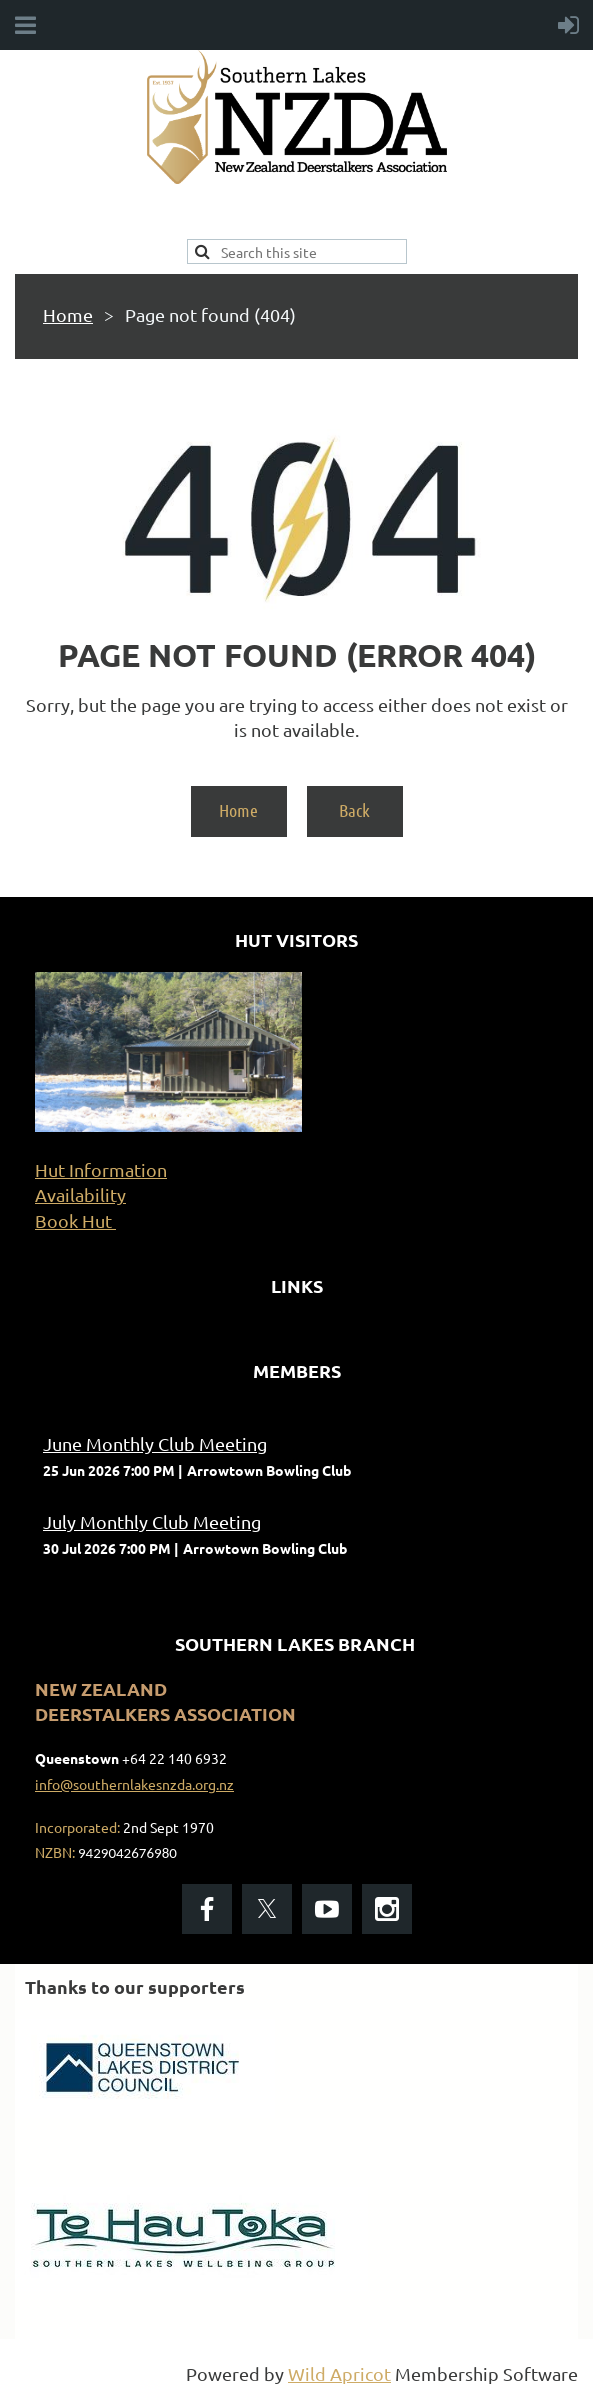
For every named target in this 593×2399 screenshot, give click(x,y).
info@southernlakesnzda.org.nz (134, 1784)
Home (68, 314)
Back (354, 810)
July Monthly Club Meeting (152, 1521)
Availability (80, 1194)
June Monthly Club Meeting (155, 1443)
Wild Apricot (339, 2373)
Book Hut (75, 1220)
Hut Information (101, 1169)
